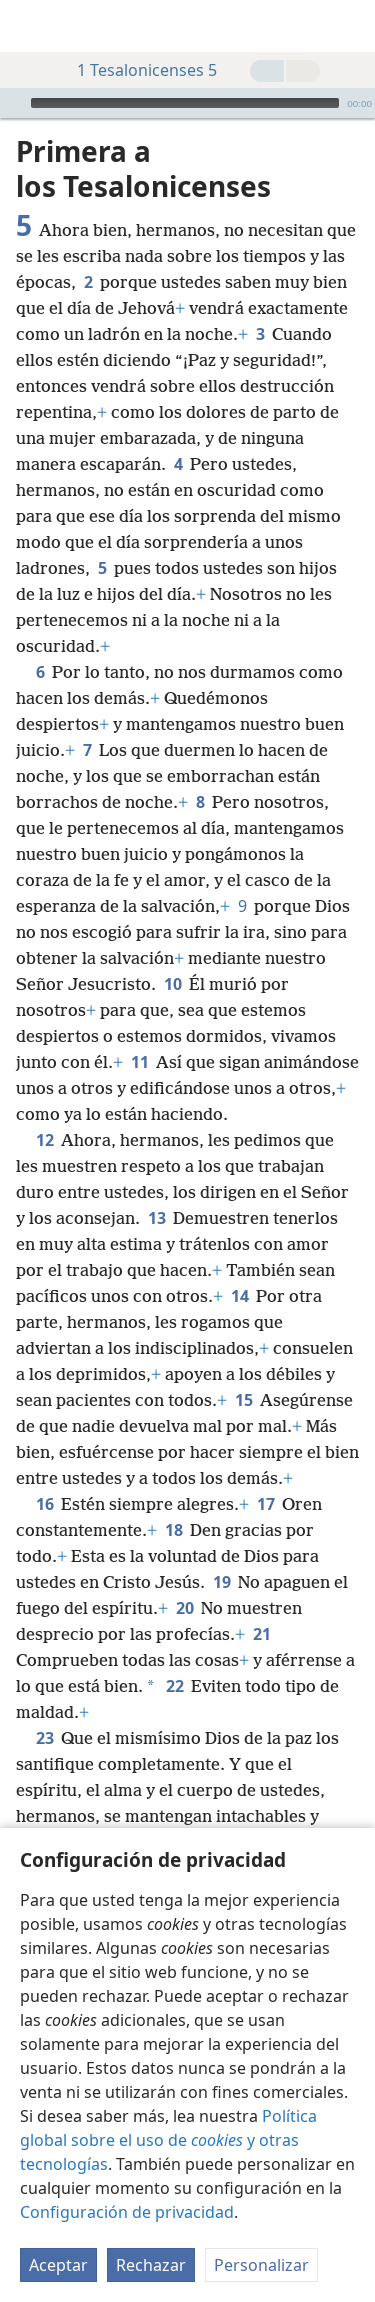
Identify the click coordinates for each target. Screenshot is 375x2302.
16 (44, 1504)
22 (174, 1686)
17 (265, 1504)
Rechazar (151, 2265)
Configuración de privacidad (127, 2212)
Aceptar (58, 2265)
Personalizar (261, 2265)
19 (221, 1582)
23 (44, 1738)
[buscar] (350, 26)
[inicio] (30, 26)
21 (261, 1634)
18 (173, 1530)
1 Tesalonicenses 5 (137, 70)
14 (239, 1296)
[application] (187, 103)
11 (139, 1062)
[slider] (185, 103)
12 (44, 1140)
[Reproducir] (13, 103)
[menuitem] (30, 26)
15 (243, 1400)
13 (156, 1218)
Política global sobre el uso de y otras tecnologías (168, 2140)
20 (184, 1608)
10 (172, 984)
